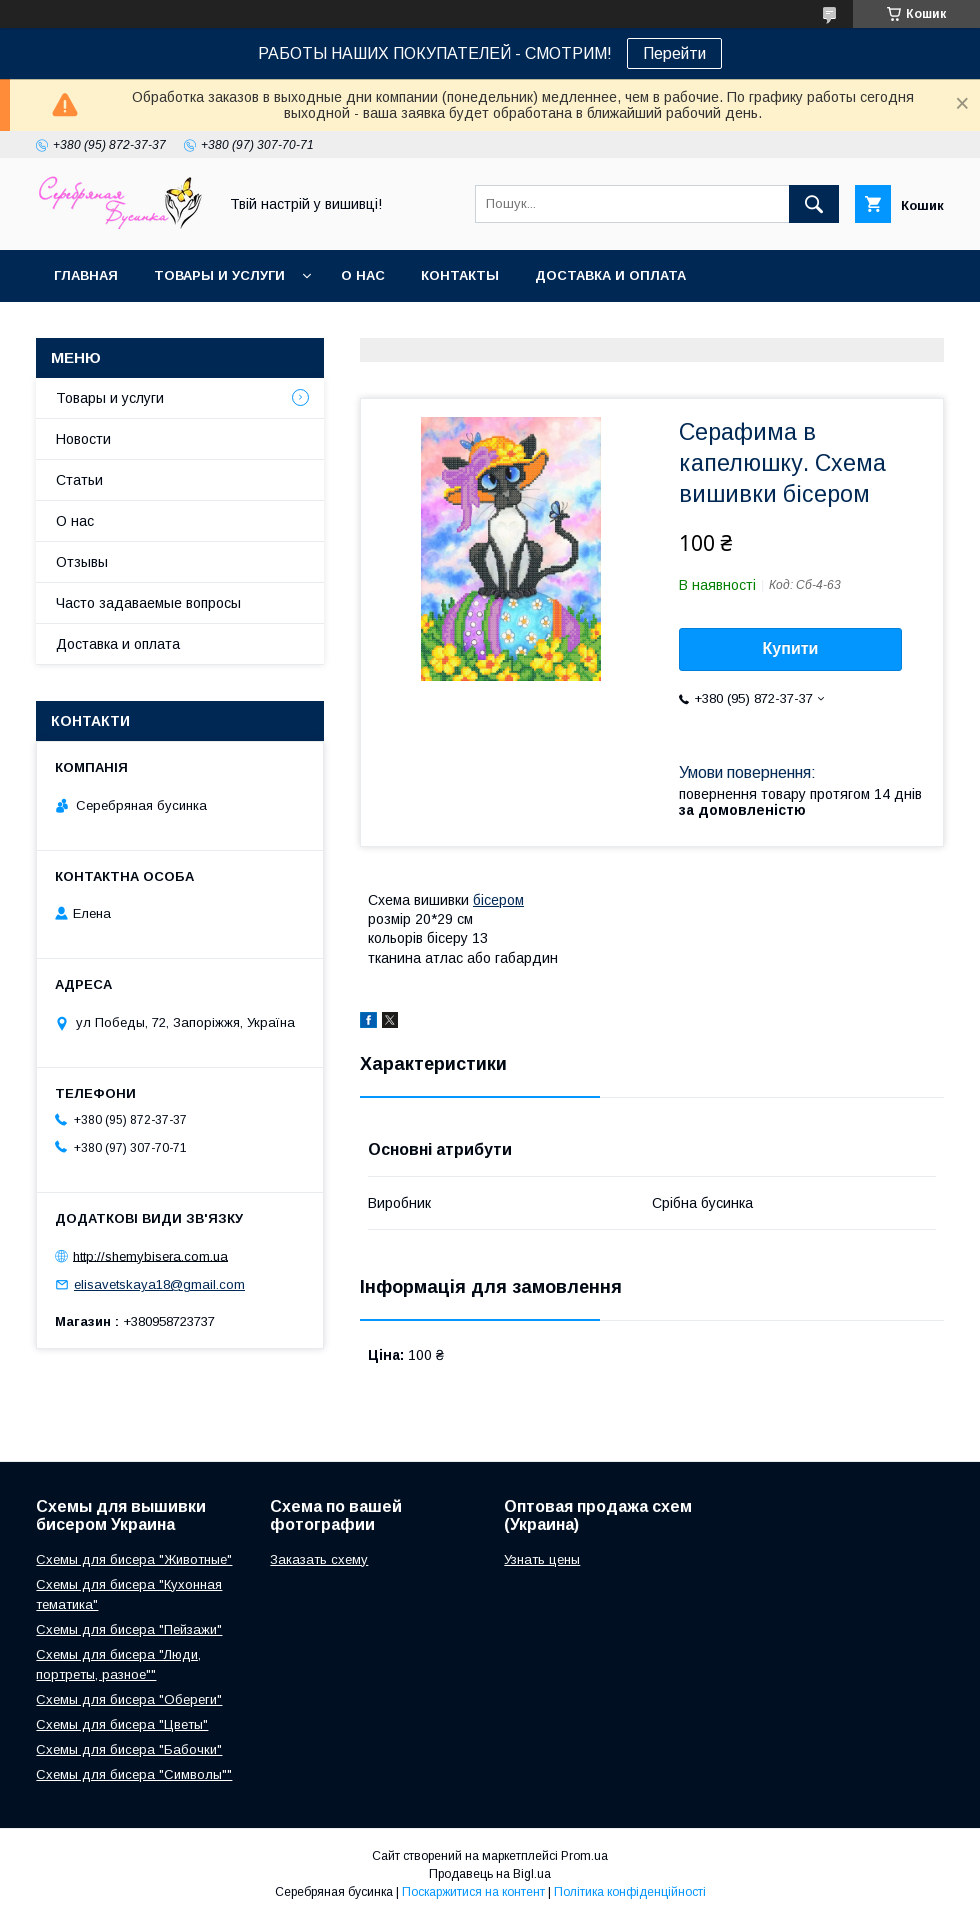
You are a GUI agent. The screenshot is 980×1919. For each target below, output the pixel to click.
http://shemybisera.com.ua (150, 1255)
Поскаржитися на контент (473, 1892)
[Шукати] (814, 204)
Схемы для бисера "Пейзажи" (129, 1629)
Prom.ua (584, 1856)
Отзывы (82, 562)
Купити (791, 648)
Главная (86, 275)
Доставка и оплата (610, 275)
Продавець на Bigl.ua (490, 1874)
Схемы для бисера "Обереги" (129, 1699)
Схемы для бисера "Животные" (134, 1559)
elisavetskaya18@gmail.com (159, 1284)
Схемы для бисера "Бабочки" (129, 1749)
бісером (498, 900)
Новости (83, 439)
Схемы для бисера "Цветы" (122, 1724)
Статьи (79, 480)
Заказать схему (319, 1559)
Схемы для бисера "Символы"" (134, 1774)
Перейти (674, 53)
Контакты (460, 275)
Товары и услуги (219, 275)
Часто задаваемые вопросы (148, 603)
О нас (363, 275)
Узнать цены (542, 1559)
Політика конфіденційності (630, 1892)
